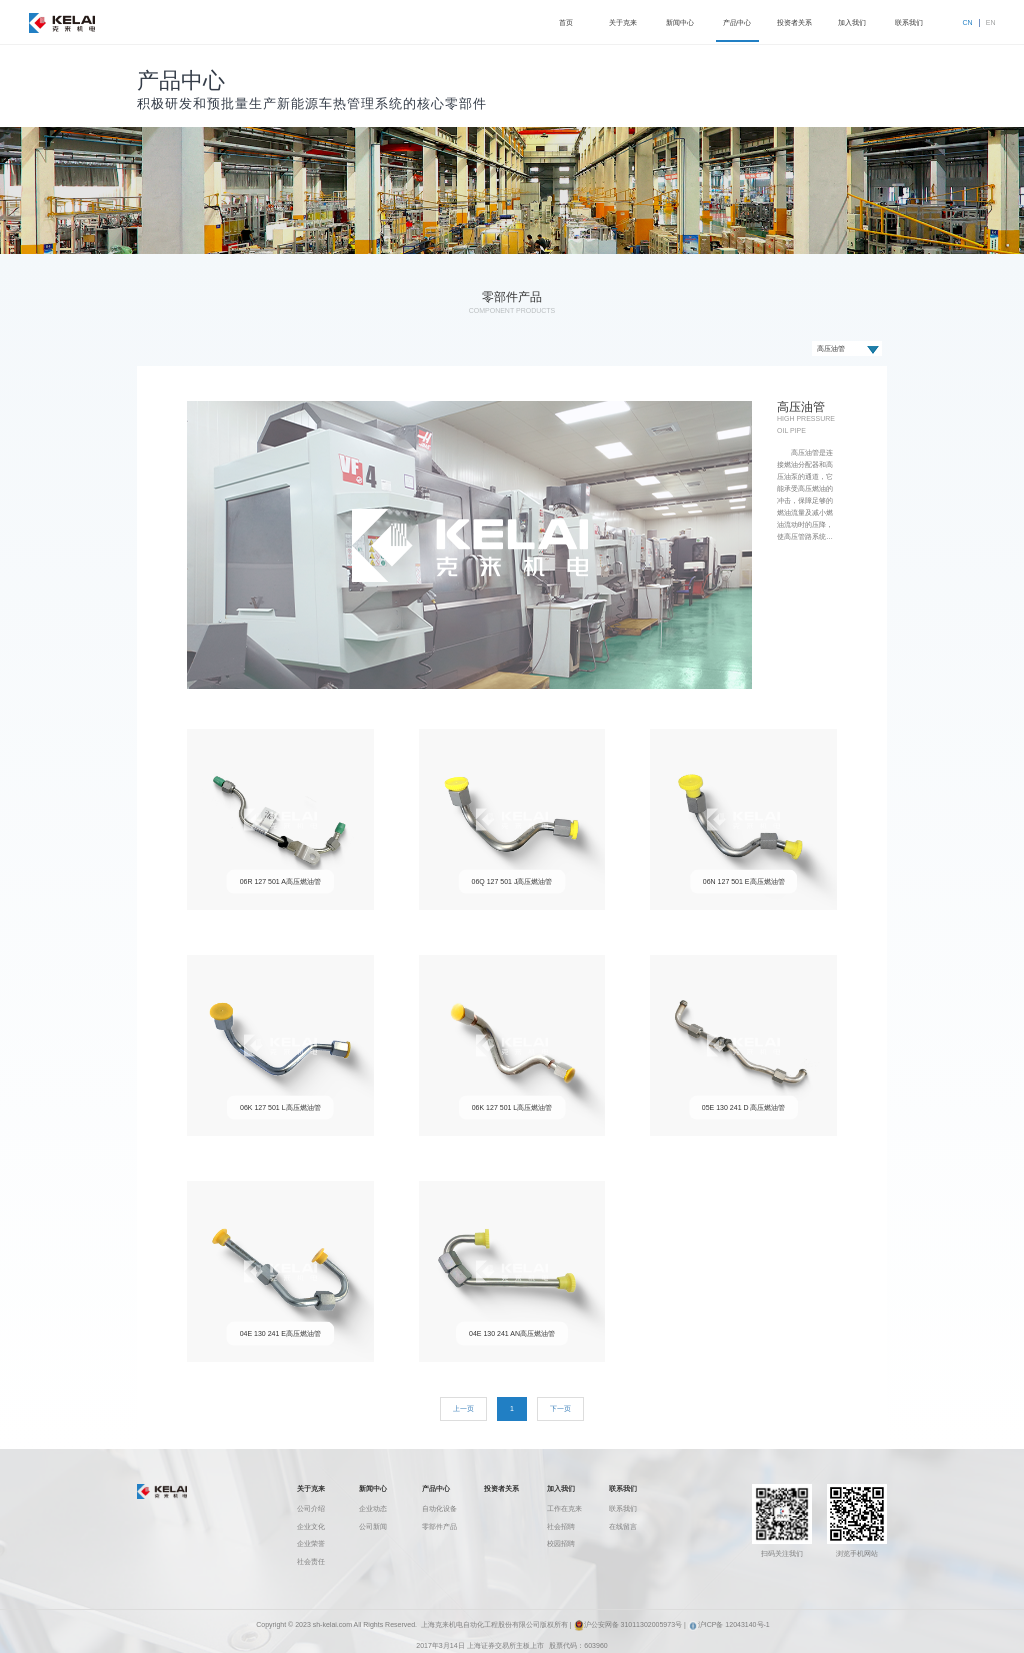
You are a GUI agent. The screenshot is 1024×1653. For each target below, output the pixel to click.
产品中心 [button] (737, 22)
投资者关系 (501, 1488)
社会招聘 (561, 1526)
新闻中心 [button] (680, 22)
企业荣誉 (311, 1543)
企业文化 (311, 1526)
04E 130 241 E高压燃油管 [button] (280, 1333)
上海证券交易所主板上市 (505, 1645)
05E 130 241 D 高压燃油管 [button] (744, 1107)
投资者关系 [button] (794, 22)
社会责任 (311, 1561)
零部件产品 (439, 1526)
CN (968, 22)
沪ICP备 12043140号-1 (729, 1624)
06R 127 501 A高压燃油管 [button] (280, 881)
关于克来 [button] (623, 22)
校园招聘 (561, 1543)
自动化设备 (439, 1508)
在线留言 (623, 1526)
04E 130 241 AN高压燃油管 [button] (512, 1333)
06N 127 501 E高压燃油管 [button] (744, 881)
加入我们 (561, 1488)
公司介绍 (311, 1508)
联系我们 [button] (909, 22)
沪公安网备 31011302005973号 (628, 1624)
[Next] (560, 1409)
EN (991, 22)
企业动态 (373, 1508)
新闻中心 (373, 1488)
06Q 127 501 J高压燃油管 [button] (512, 881)
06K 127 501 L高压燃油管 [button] (280, 1107)
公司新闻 (373, 1526)
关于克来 (311, 1488)
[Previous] (463, 1409)
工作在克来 (564, 1508)
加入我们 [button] (852, 22)
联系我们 (623, 1488)
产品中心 (436, 1488)
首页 (566, 22)
